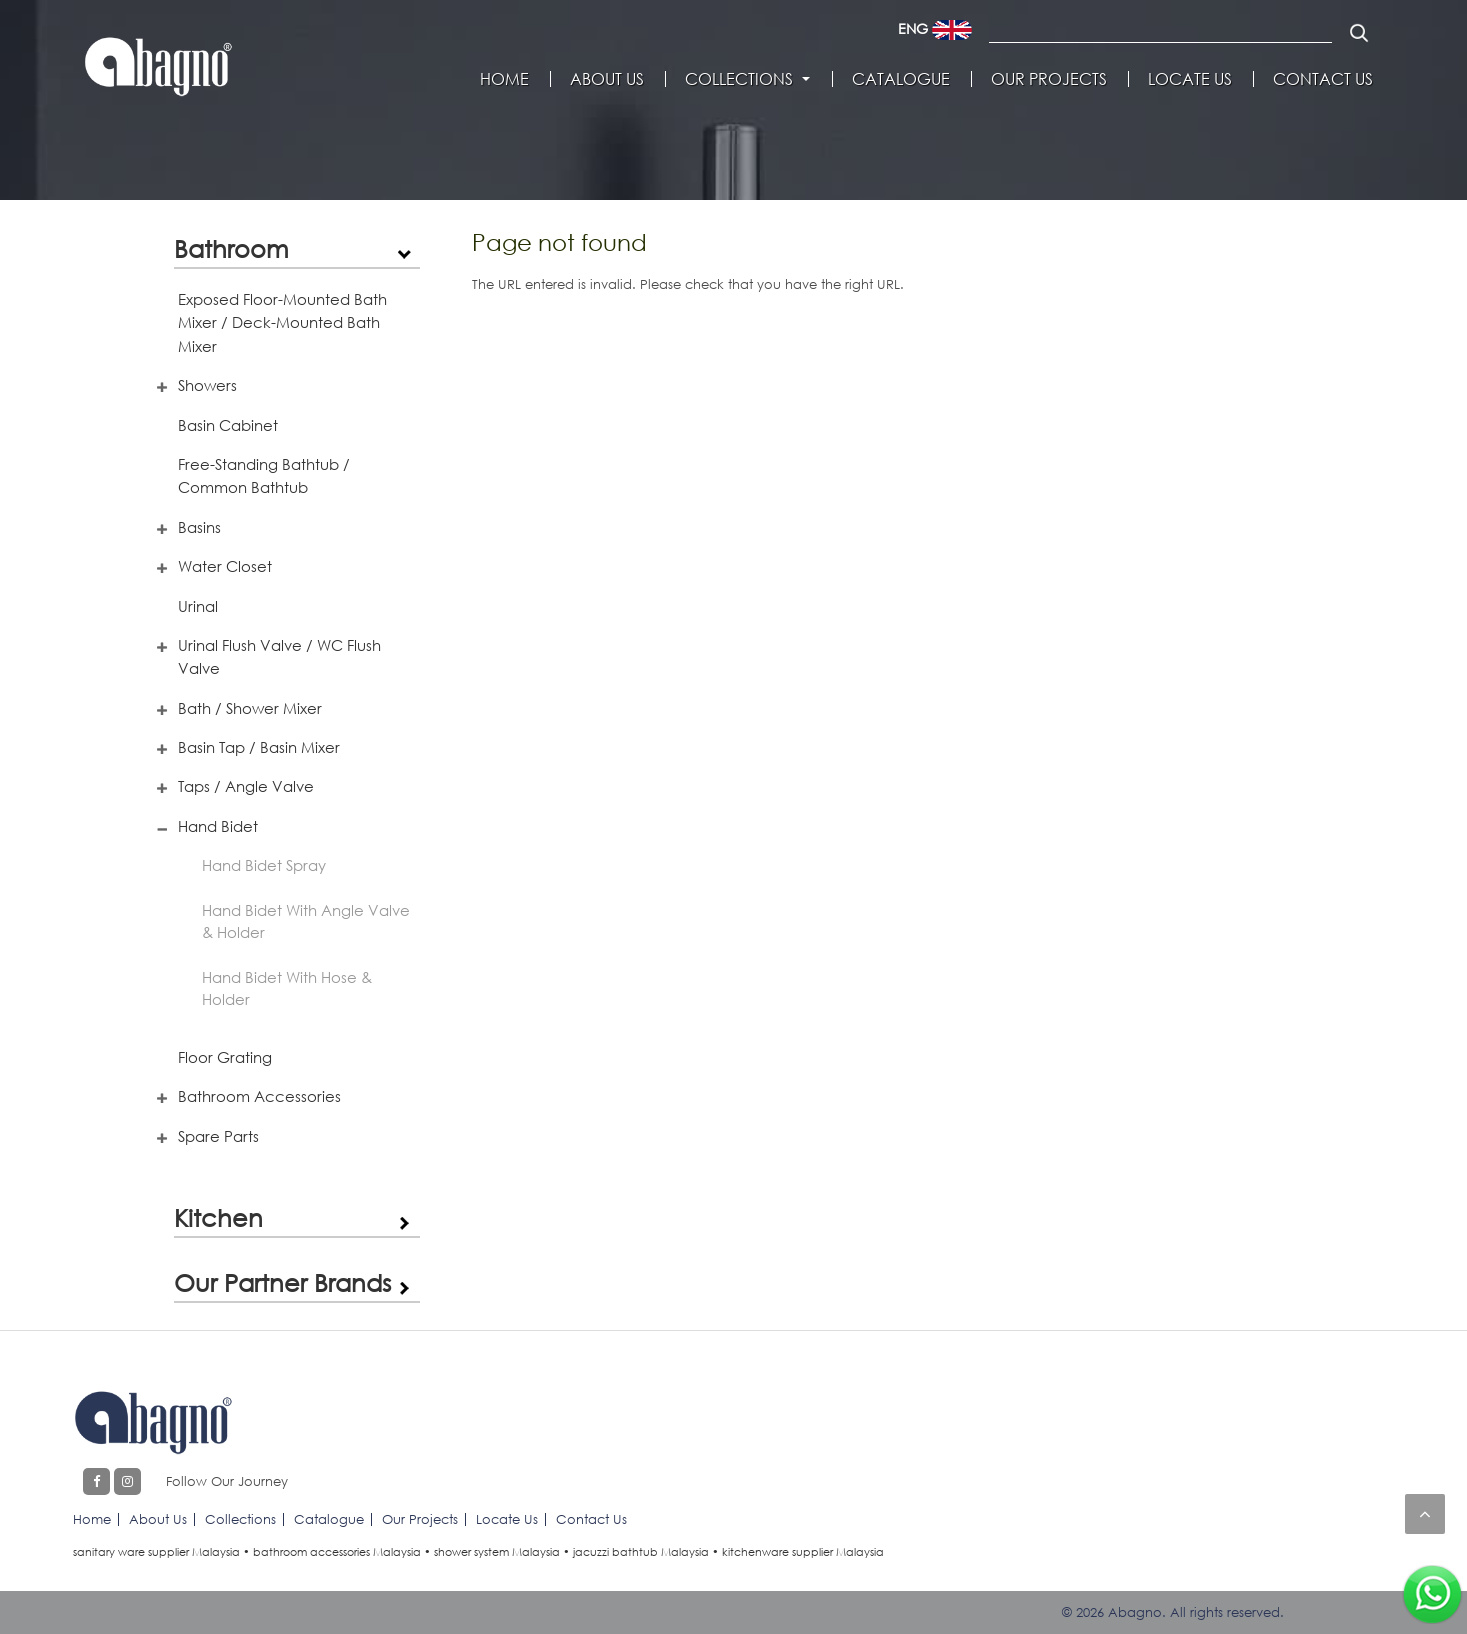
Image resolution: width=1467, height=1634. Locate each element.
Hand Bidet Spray (264, 865)
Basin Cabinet (228, 425)
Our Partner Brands (282, 1282)
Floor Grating (225, 1057)
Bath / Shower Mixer (250, 708)
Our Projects (1049, 79)
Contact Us (1323, 79)
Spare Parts (218, 1136)
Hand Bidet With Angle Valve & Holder (306, 921)
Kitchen (218, 1217)
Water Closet (225, 566)
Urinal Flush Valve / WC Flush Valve (279, 656)
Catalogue (901, 79)
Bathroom (231, 248)
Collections (739, 79)
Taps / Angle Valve (246, 786)
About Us (607, 79)
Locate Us (1190, 79)
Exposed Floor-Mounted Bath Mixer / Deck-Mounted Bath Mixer (282, 322)
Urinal (198, 606)
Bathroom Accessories (259, 1096)
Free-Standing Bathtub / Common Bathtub (264, 475)
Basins (199, 527)
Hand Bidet (218, 826)
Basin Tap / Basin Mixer (259, 747)
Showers (207, 385)
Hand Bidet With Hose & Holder (287, 988)
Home (504, 79)
